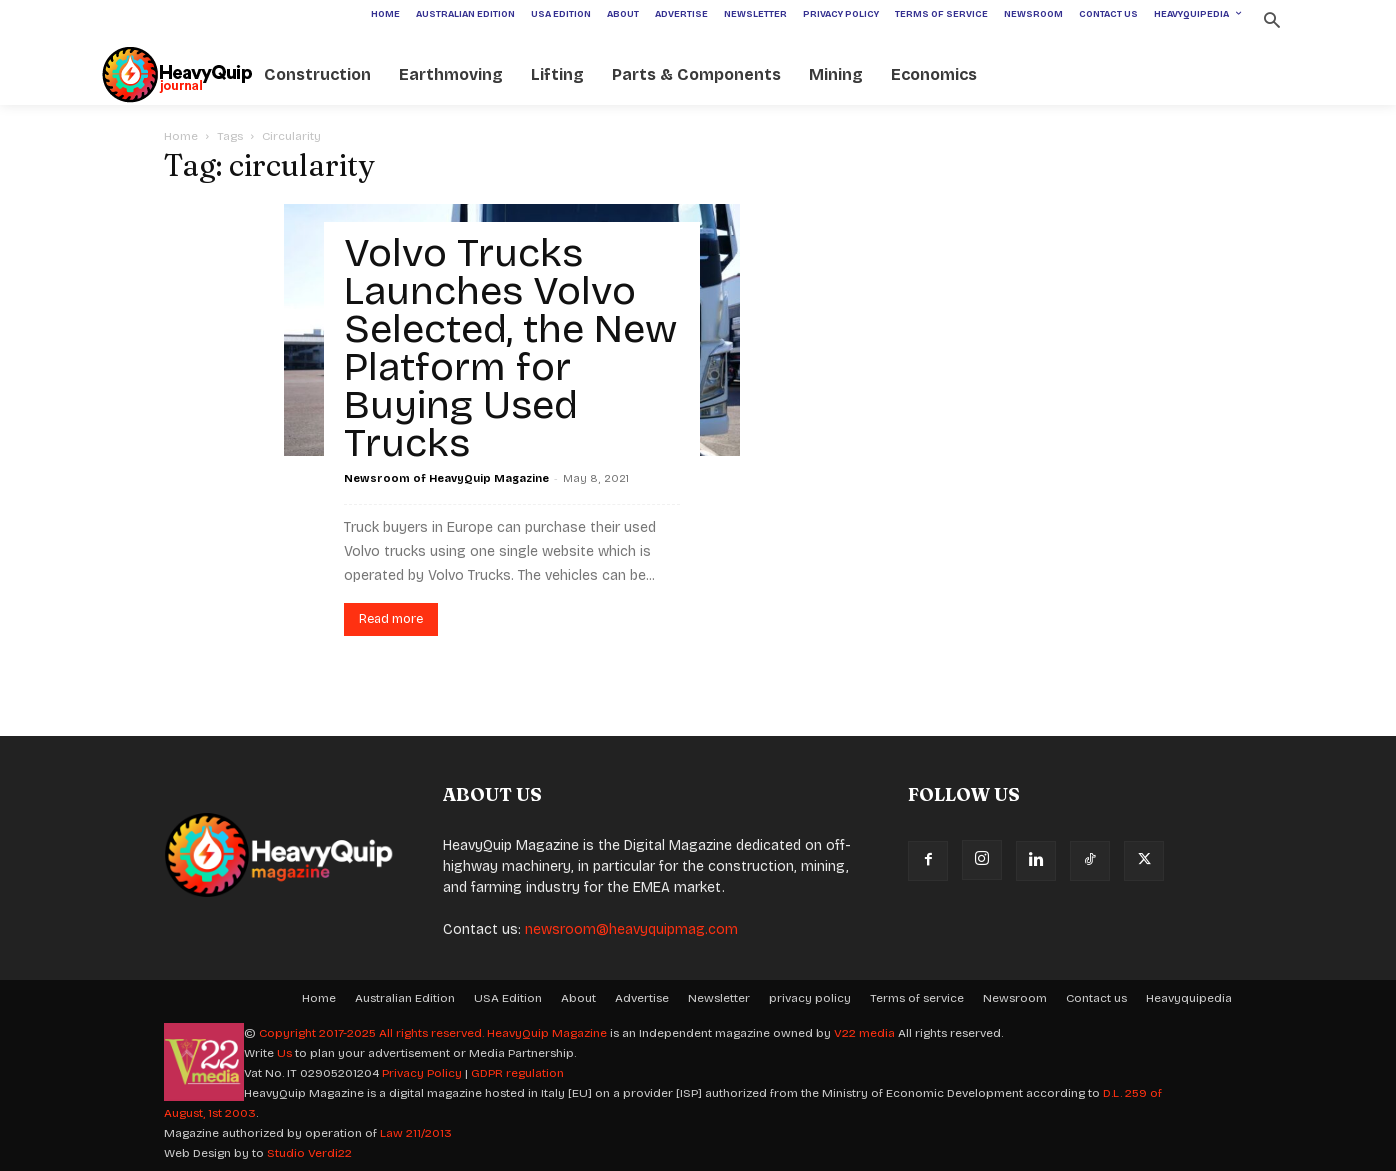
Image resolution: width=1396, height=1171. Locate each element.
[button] (1271, 22)
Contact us (1096, 998)
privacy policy (810, 998)
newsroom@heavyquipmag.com (631, 929)
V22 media (864, 1033)
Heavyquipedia (1189, 998)
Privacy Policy (422, 1073)
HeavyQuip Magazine (547, 1033)
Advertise (642, 998)
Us (284, 1053)
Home (181, 136)
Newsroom (1015, 998)
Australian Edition (405, 998)
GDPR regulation (517, 1073)
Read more (391, 619)
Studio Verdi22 (309, 1153)
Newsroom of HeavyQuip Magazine (446, 478)
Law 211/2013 (416, 1133)
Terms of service (917, 998)
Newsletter (719, 998)
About (578, 998)
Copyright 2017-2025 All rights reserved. (373, 1033)
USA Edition (508, 998)
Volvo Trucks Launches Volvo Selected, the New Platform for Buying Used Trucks (510, 348)
